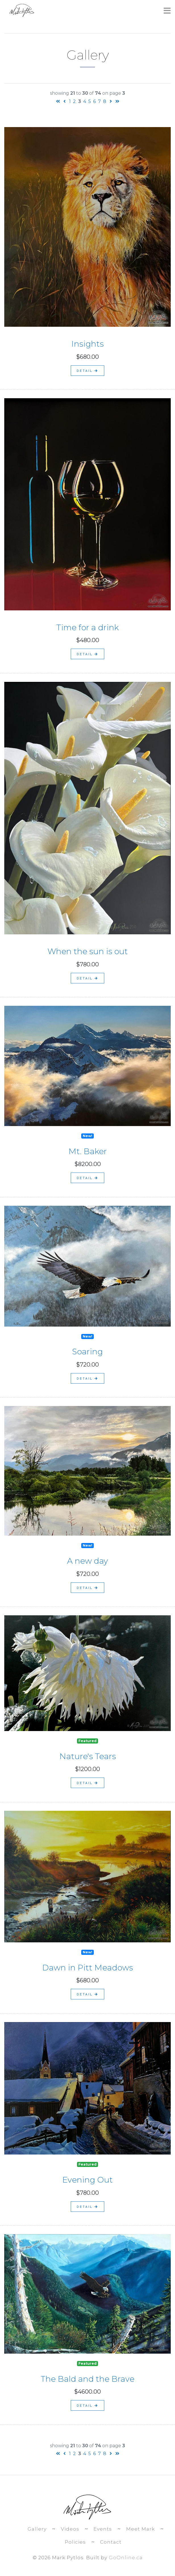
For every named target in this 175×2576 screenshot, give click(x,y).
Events (102, 2529)
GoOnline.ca (126, 2557)
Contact (111, 2542)
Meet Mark (140, 2529)
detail (87, 371)
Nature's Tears (87, 1756)
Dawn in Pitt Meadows (87, 1967)
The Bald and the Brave (87, 2379)
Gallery (37, 2529)
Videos (70, 2529)
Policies (75, 2542)
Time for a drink (87, 627)
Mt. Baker (87, 1151)
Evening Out (87, 2180)
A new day (87, 1561)
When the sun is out (87, 951)
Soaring (87, 1351)
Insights (87, 344)
